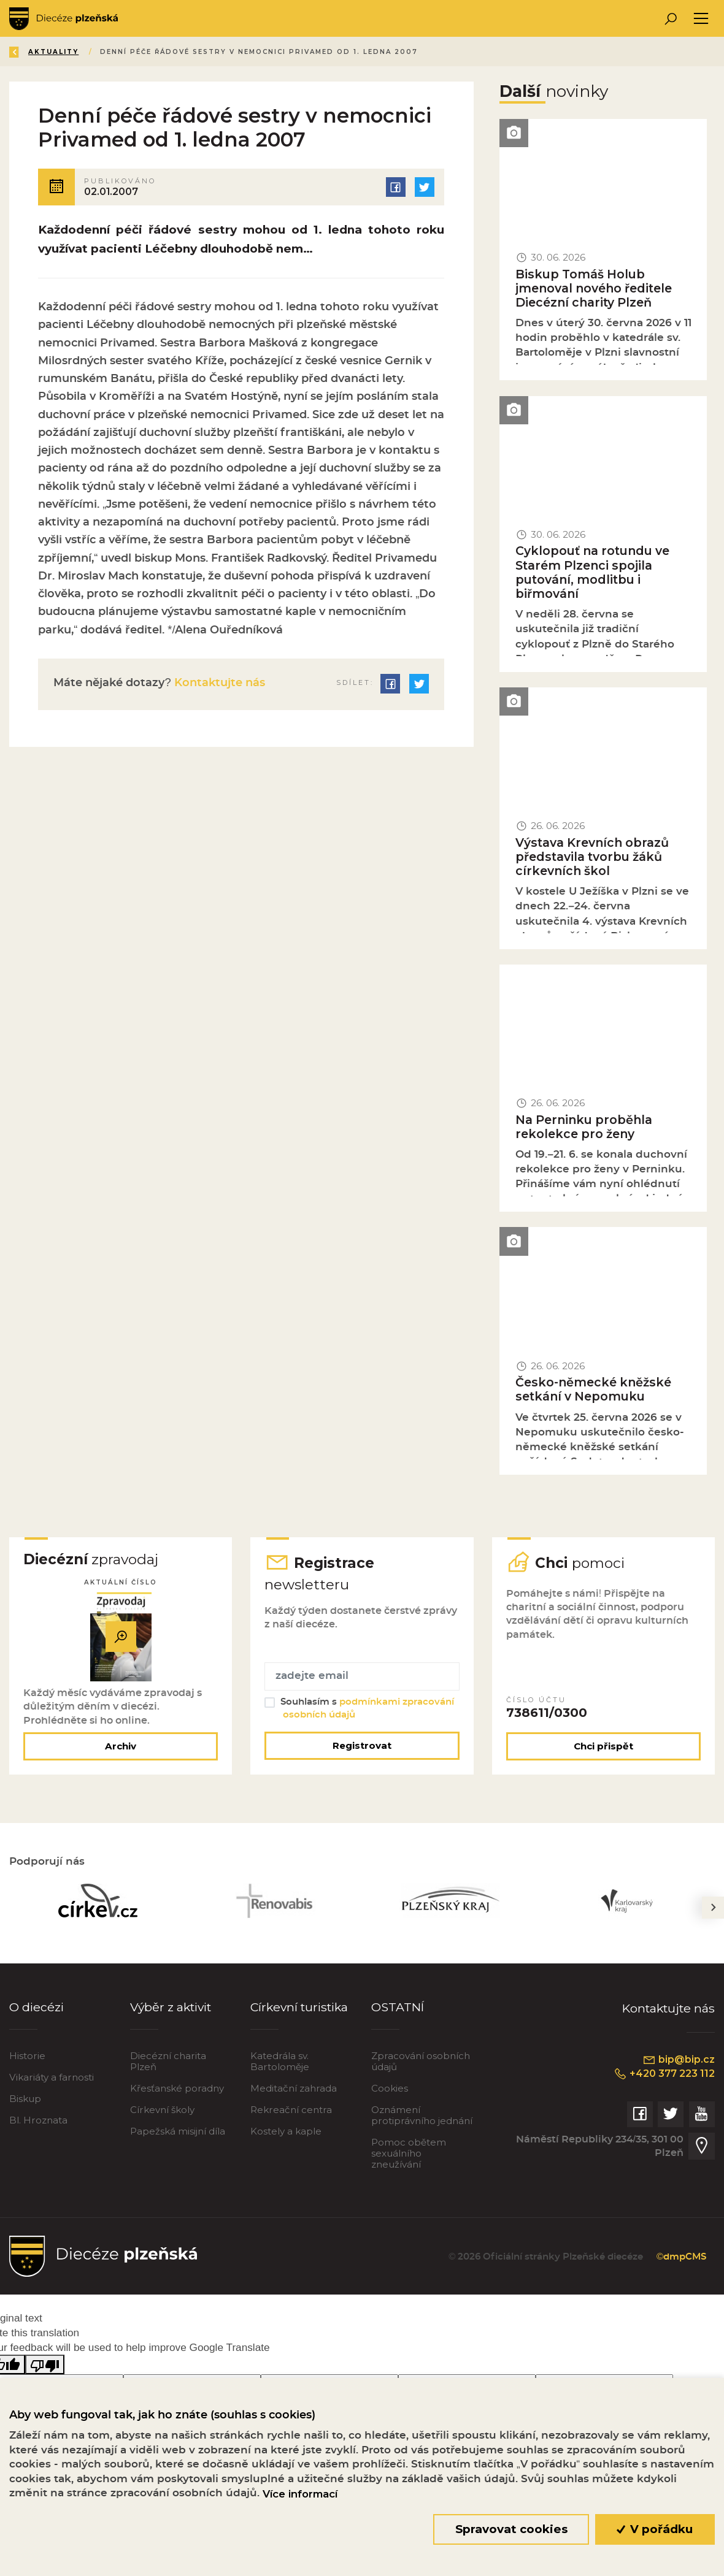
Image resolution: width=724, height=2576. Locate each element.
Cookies (389, 2089)
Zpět (29, 52)
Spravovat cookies (511, 2529)
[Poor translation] (44, 2365)
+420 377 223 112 (663, 2075)
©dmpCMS (679, 2258)
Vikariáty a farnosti (51, 2078)
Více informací (300, 2494)
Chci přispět (603, 1747)
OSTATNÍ (398, 2008)
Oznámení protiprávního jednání (421, 2116)
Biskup (25, 2100)
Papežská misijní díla (177, 2132)
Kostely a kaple (286, 2132)
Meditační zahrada (293, 2089)
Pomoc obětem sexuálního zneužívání (408, 2154)
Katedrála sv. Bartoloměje (279, 2062)
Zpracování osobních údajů (420, 2062)
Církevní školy (162, 2111)
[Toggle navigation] (701, 18)
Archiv (120, 1747)
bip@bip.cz (678, 2061)
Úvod (81, 52)
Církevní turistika (300, 2008)
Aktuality (141, 52)
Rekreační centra (291, 2111)
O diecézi (37, 2008)
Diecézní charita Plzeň (168, 2062)
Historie (27, 2057)
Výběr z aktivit (172, 2008)
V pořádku (655, 2529)
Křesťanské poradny (177, 2089)
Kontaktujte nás (218, 683)
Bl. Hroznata (38, 2121)
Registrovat (362, 1746)
